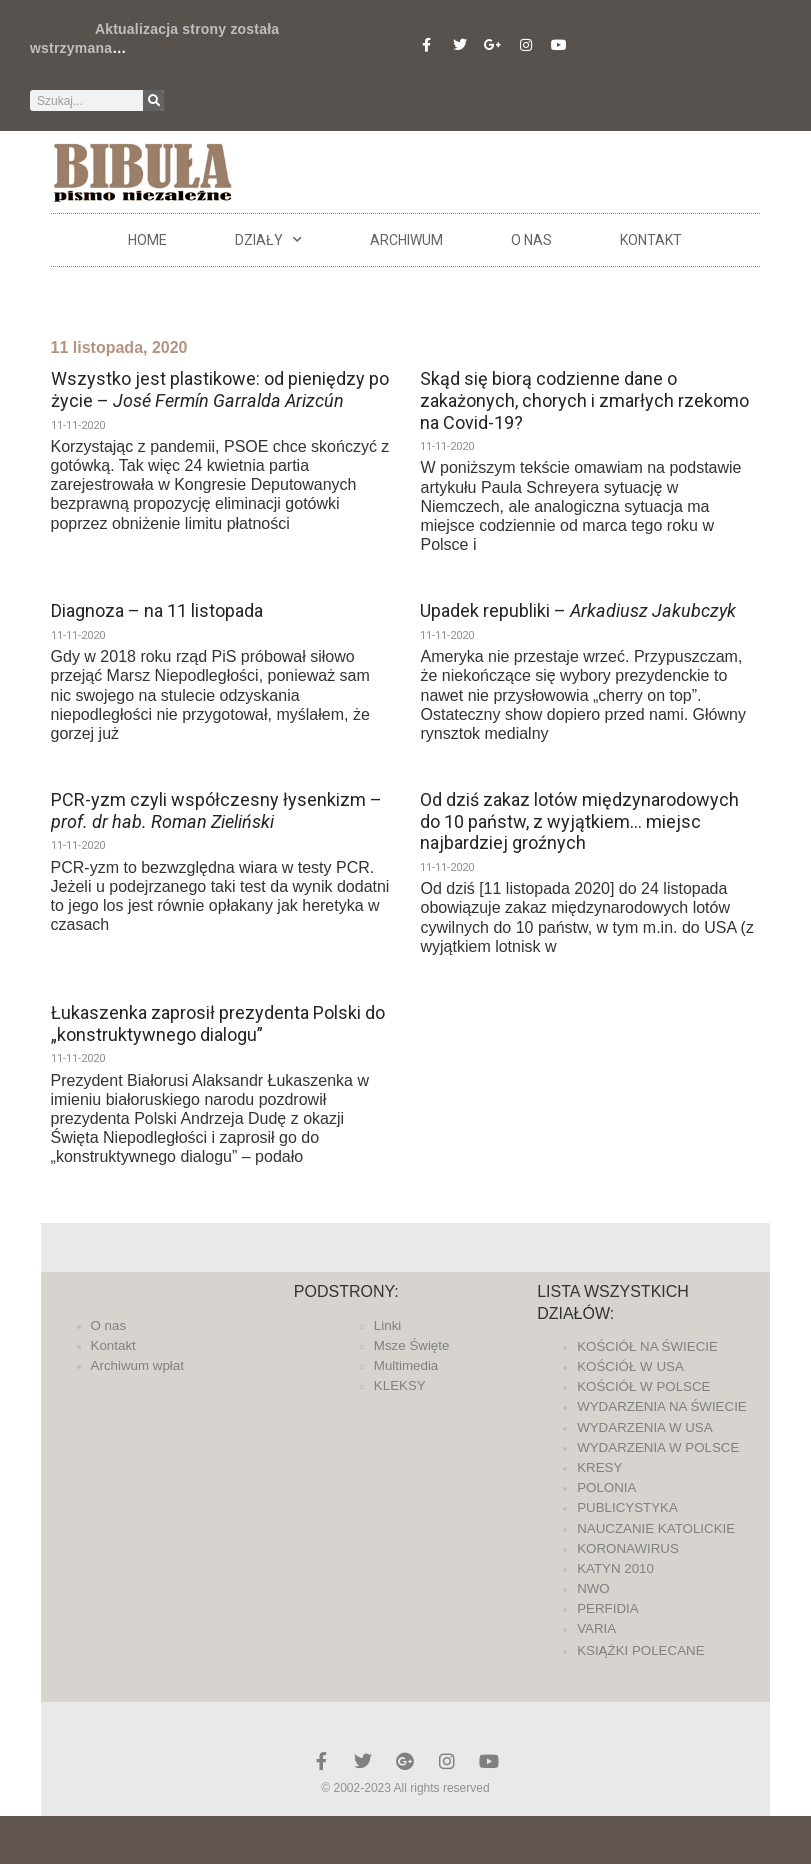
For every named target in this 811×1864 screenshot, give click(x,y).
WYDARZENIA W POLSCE (658, 1447)
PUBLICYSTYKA (627, 1507)
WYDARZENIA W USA (645, 1427)
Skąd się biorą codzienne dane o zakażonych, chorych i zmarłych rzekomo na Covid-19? (584, 400)
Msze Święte (412, 1345)
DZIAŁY (268, 240)
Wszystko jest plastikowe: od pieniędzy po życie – (220, 389)
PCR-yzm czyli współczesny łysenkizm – (216, 810)
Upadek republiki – (578, 610)
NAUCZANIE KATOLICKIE (656, 1528)
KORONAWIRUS (628, 1548)
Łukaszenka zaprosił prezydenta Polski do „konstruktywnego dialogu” (218, 1023)
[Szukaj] (153, 100)
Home (147, 240)
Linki (387, 1325)
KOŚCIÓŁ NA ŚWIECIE (647, 1346)
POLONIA (606, 1487)
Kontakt (651, 240)
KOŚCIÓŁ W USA (630, 1366)
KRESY (599, 1467)
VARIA (596, 1628)
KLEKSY (400, 1385)
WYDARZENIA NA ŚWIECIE (662, 1406)
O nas (531, 240)
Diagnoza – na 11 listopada (157, 610)
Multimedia (406, 1365)
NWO (593, 1588)
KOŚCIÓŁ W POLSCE (643, 1386)
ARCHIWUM (406, 240)
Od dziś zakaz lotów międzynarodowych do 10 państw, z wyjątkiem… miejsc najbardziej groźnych (579, 821)
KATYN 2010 (615, 1568)
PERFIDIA (607, 1608)
